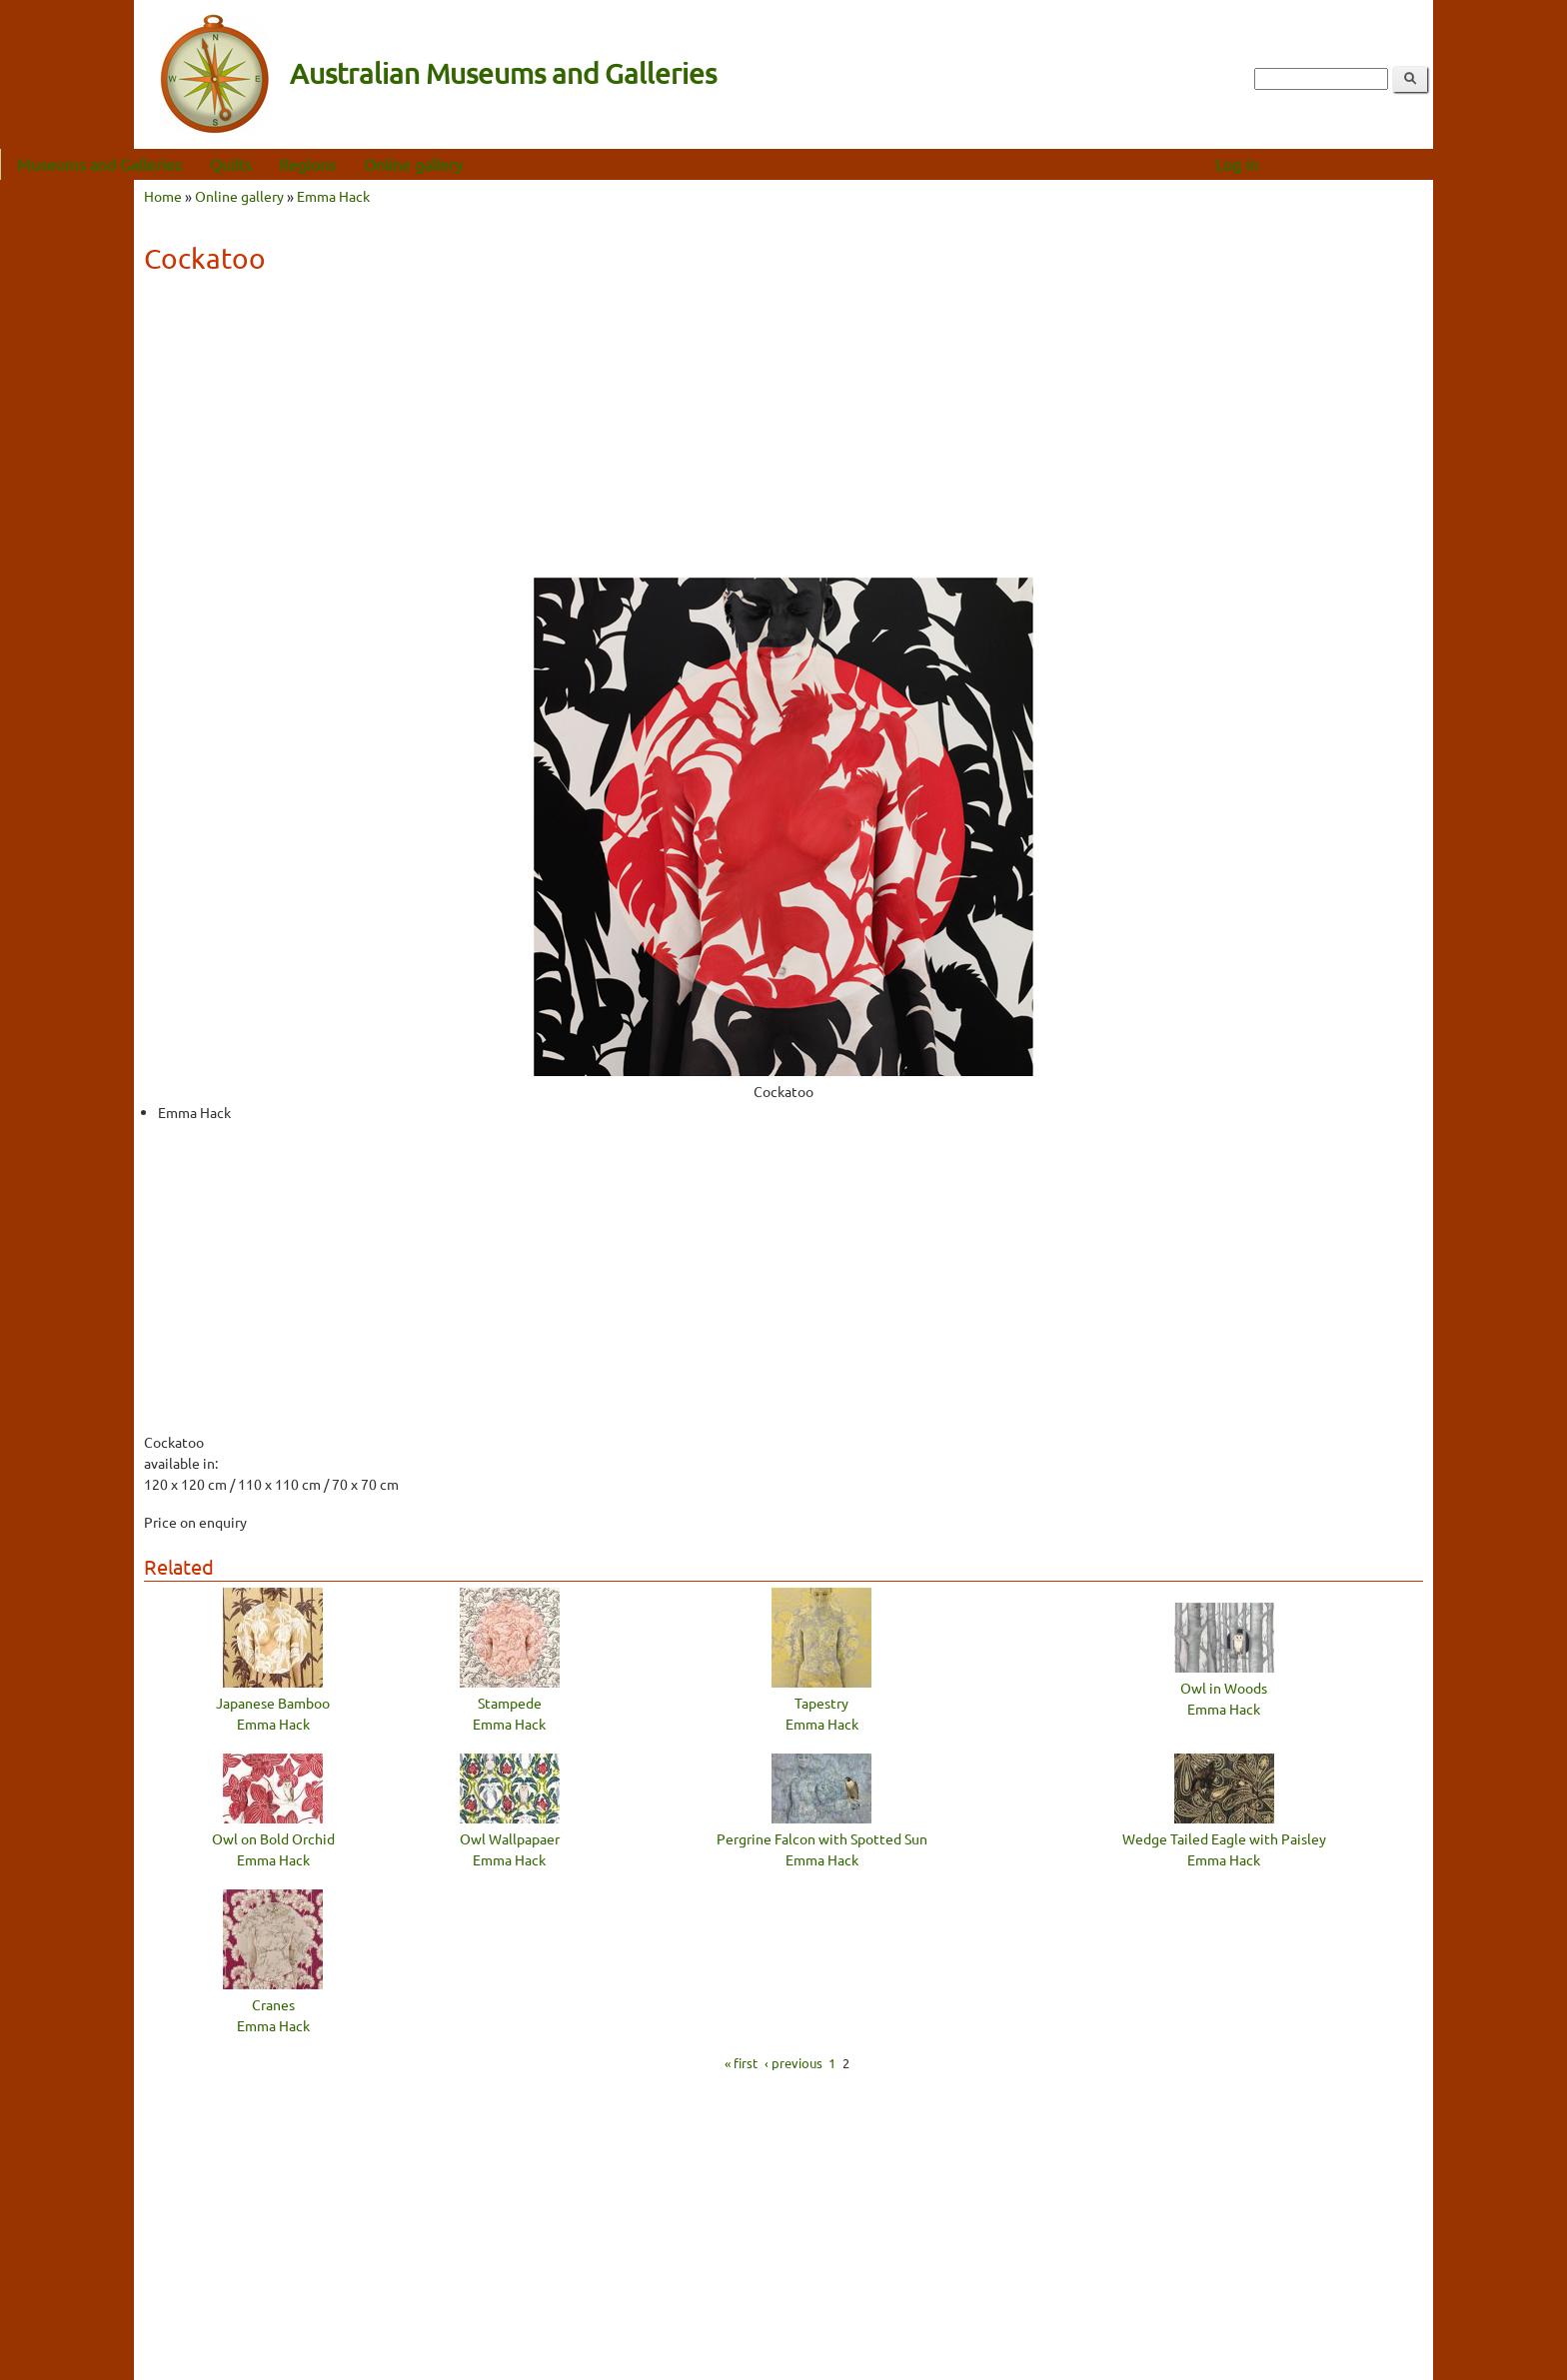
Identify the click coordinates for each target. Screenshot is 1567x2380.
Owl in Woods (1223, 1688)
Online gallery (547, 164)
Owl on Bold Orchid (273, 1838)
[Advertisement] (783, 433)
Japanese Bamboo (273, 1703)
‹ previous (793, 2062)
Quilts (365, 164)
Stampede (510, 1703)
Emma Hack (333, 196)
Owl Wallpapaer (510, 1838)
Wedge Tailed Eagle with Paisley (1224, 1838)
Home (163, 196)
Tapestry (821, 1703)
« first (741, 2062)
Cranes (273, 2004)
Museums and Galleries (233, 164)
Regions (441, 164)
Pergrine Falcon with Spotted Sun (822, 1838)
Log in (1370, 164)
